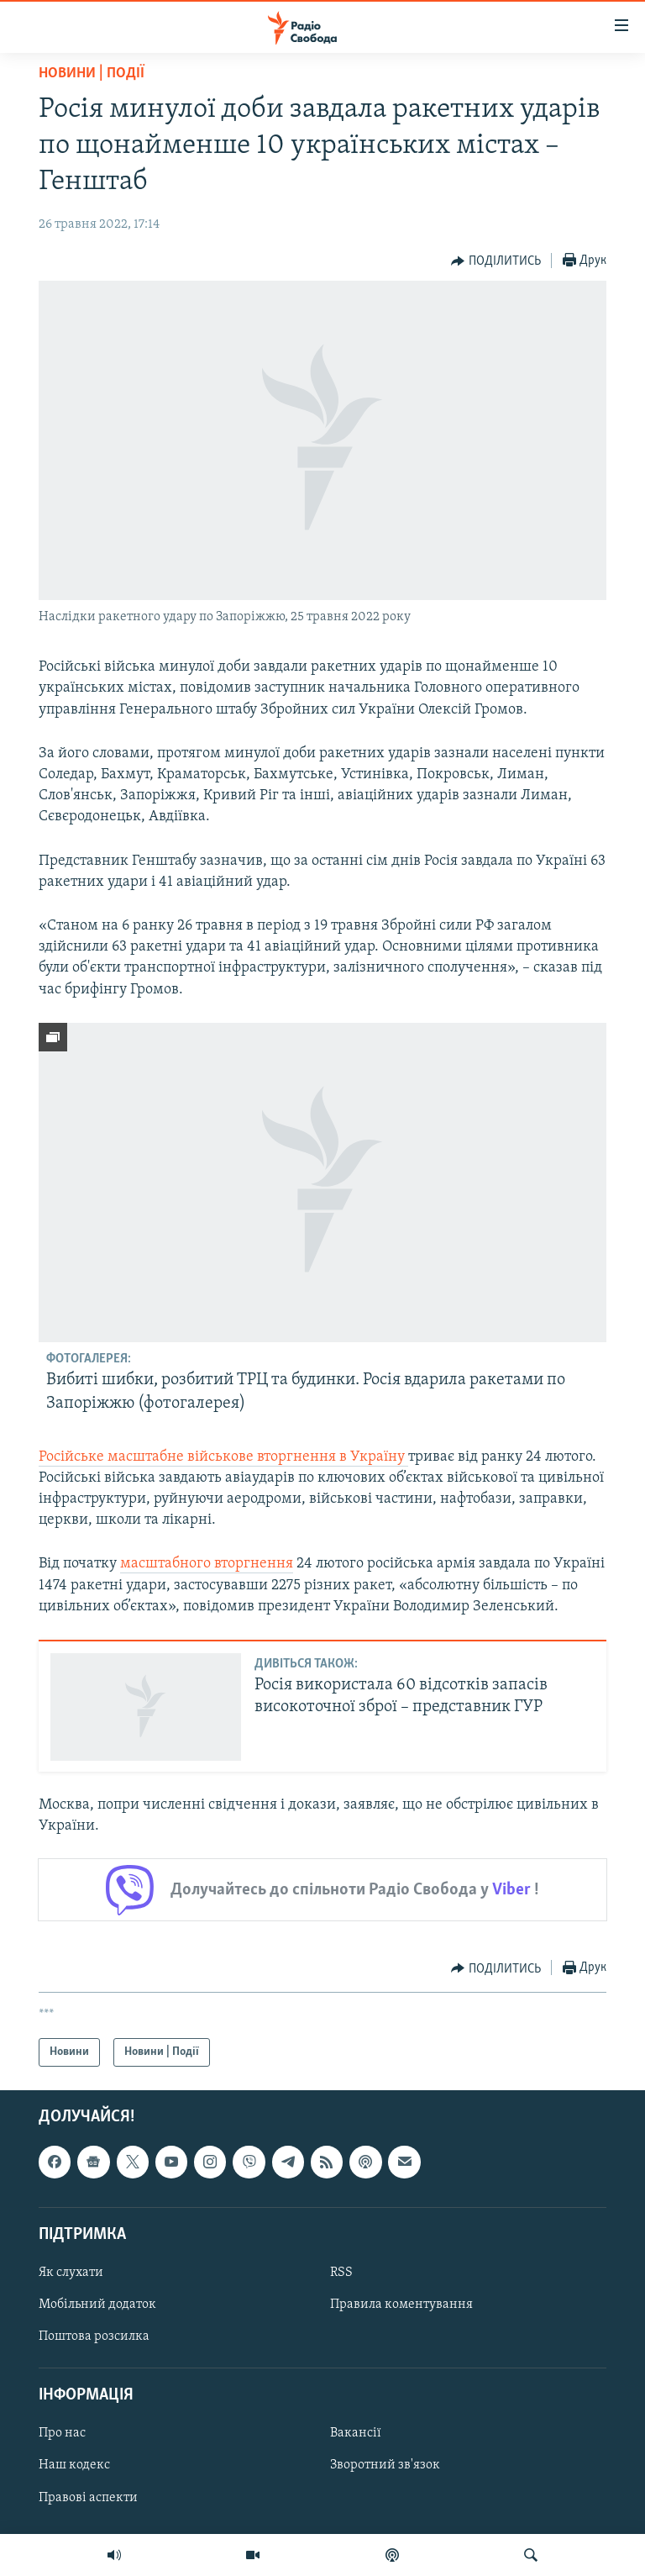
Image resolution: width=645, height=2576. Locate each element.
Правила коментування (401, 2304)
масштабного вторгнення (206, 1564)
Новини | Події (91, 74)
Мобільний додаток (97, 2304)
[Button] (496, 261)
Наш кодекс (74, 2466)
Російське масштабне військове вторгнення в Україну (223, 1457)
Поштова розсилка (94, 2336)
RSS (341, 2272)
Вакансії (355, 2434)
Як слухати (71, 2272)
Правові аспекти (88, 2498)
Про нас (62, 2434)
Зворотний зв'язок (385, 2466)
